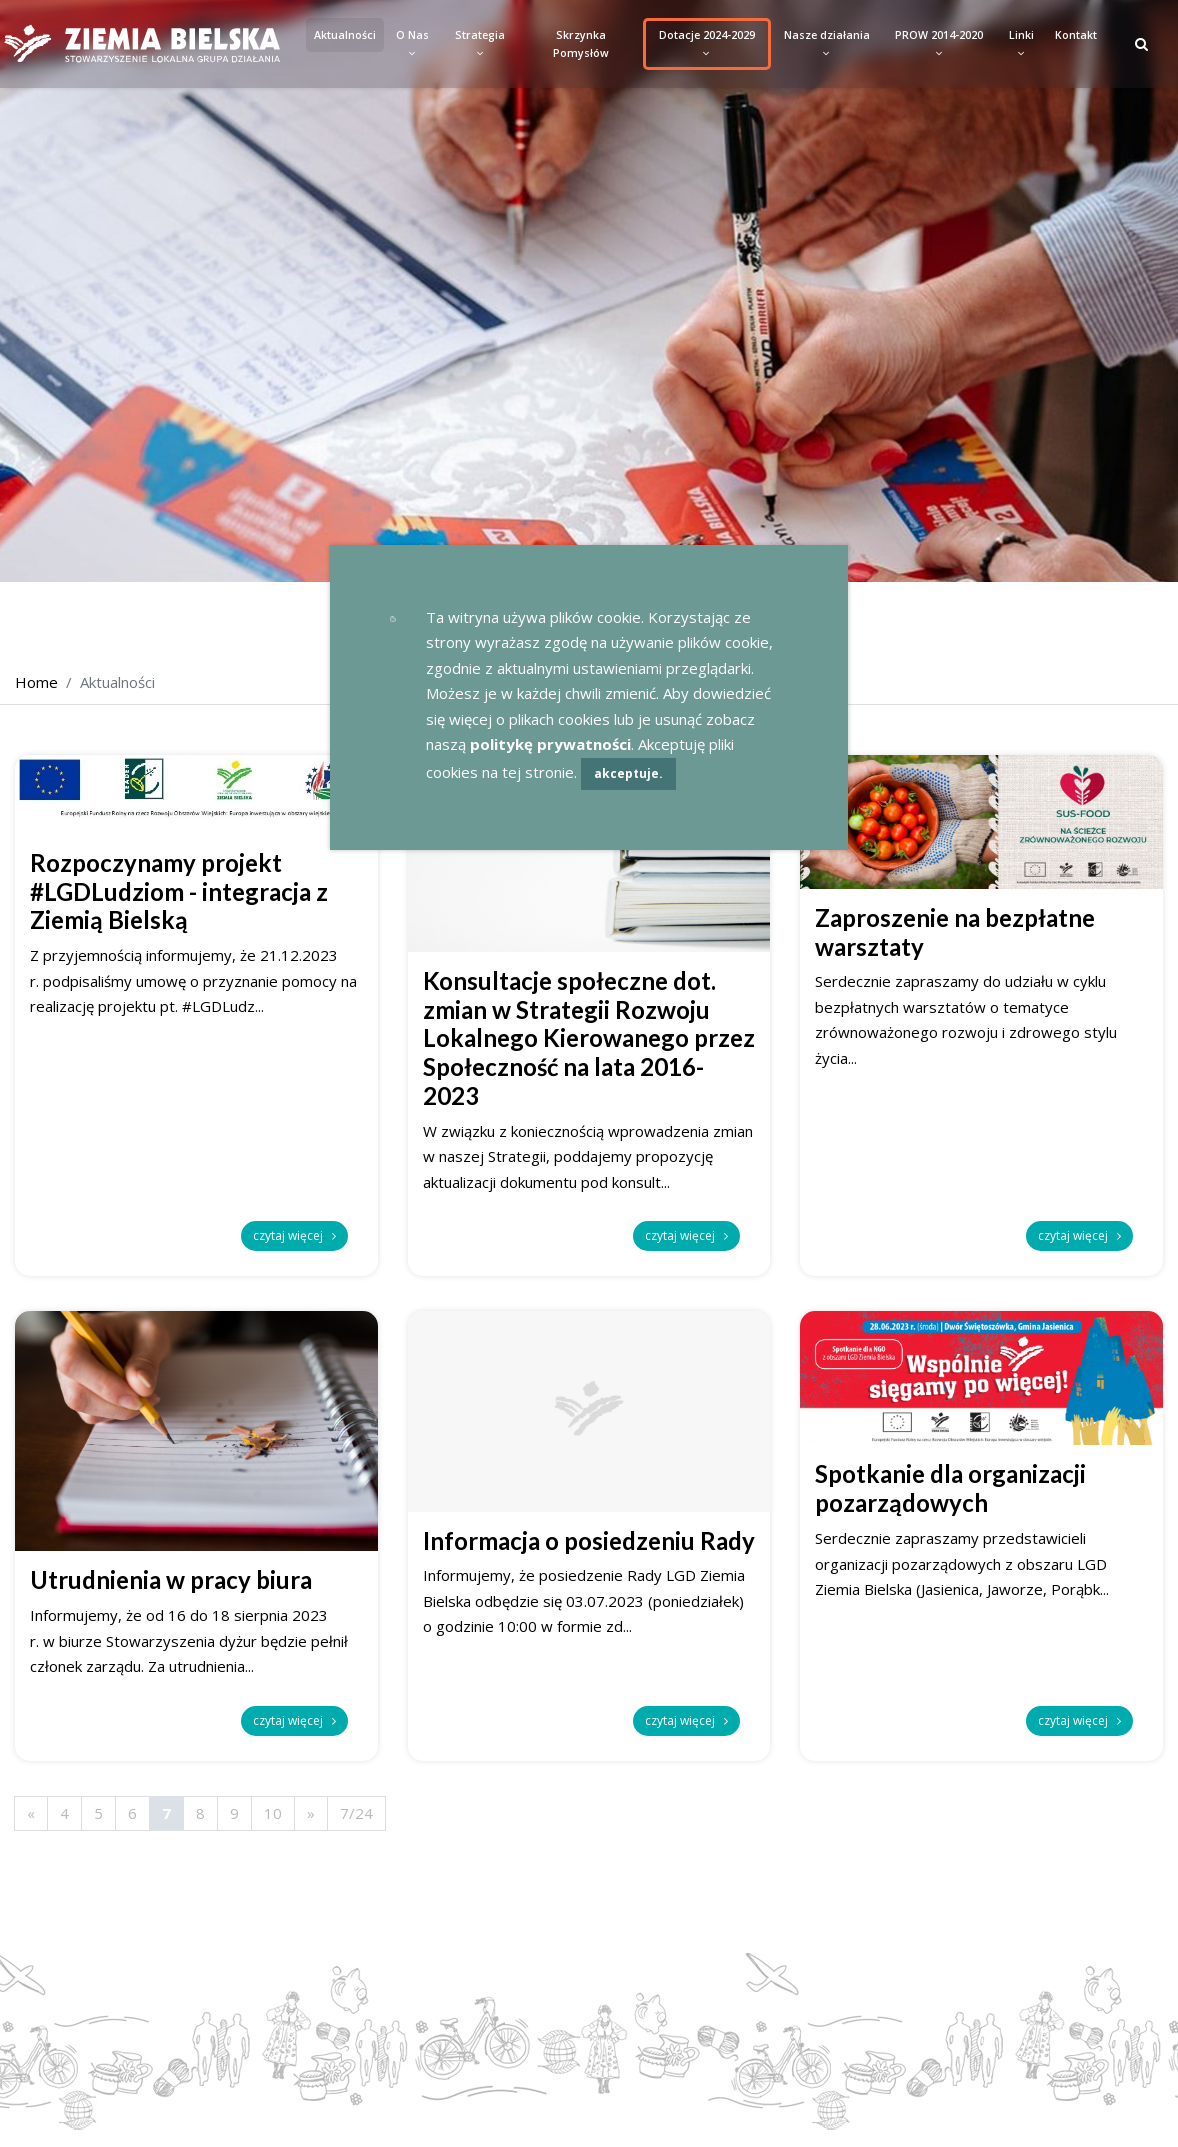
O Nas (412, 44)
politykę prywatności (550, 744)
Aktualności (345, 35)
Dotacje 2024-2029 (707, 44)
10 (273, 1813)
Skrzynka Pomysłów (581, 44)
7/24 (356, 1813)
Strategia (480, 44)
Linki (1021, 44)
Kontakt (1076, 35)
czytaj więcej (294, 1235)
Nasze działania (827, 44)
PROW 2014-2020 (939, 44)
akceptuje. (628, 773)
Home (36, 682)
